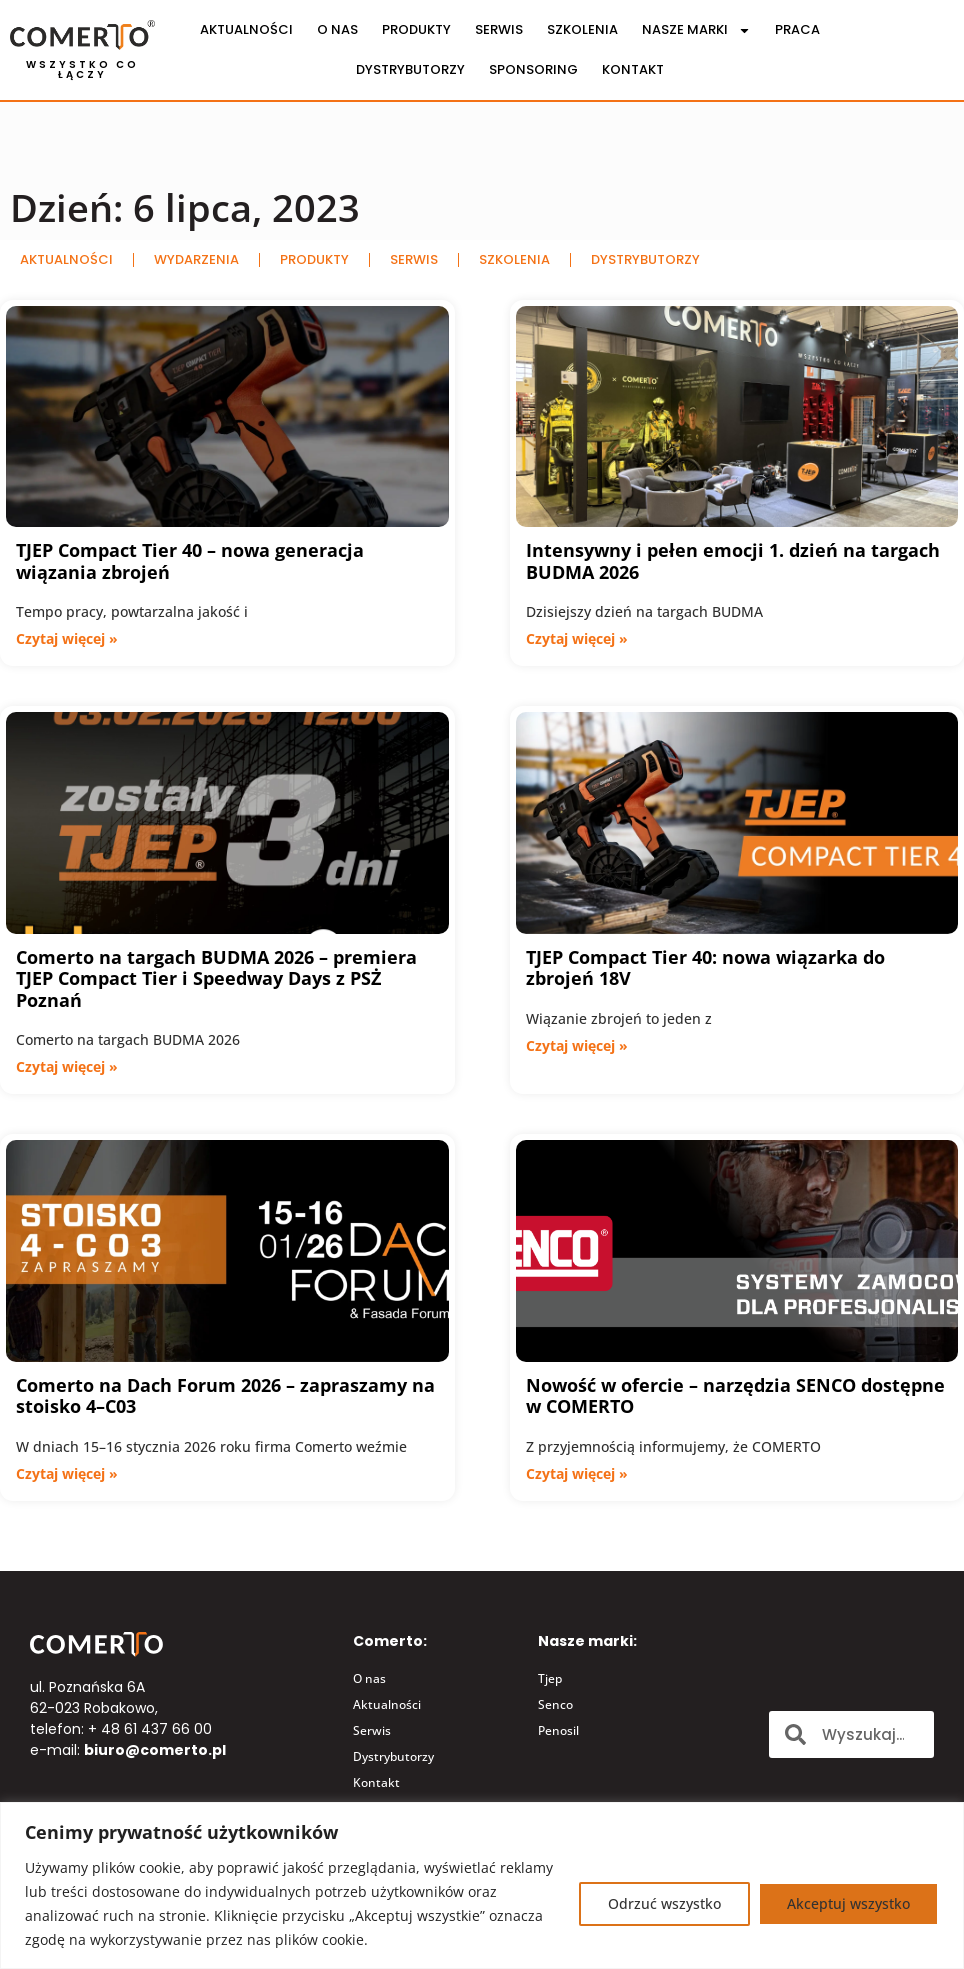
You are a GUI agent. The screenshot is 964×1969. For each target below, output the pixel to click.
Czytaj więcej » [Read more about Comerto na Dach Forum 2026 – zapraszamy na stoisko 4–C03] (67, 1473)
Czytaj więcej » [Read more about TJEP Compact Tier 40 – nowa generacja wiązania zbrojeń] (67, 638)
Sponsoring (533, 69)
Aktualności (246, 29)
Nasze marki (696, 30)
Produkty (416, 29)
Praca (797, 29)
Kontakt (633, 69)
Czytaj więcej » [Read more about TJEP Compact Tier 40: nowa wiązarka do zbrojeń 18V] (577, 1045)
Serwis (499, 29)
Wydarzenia (196, 259)
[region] (482, 1885)
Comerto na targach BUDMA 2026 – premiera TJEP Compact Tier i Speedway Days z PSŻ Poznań (216, 978)
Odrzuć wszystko (664, 1903)
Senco (555, 1704)
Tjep (550, 1678)
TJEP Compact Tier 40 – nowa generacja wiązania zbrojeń (190, 561)
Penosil (558, 1730)
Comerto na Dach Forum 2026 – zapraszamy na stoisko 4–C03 (225, 1396)
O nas (337, 29)
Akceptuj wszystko (848, 1903)
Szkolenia (582, 29)
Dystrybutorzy (410, 69)
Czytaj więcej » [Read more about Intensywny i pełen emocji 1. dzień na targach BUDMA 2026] (577, 638)
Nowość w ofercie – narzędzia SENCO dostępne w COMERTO (735, 1396)
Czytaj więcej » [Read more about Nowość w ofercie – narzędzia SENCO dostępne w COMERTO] (577, 1473)
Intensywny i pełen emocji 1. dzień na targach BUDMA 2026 (733, 561)
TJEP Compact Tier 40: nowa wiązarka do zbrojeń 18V (705, 968)
